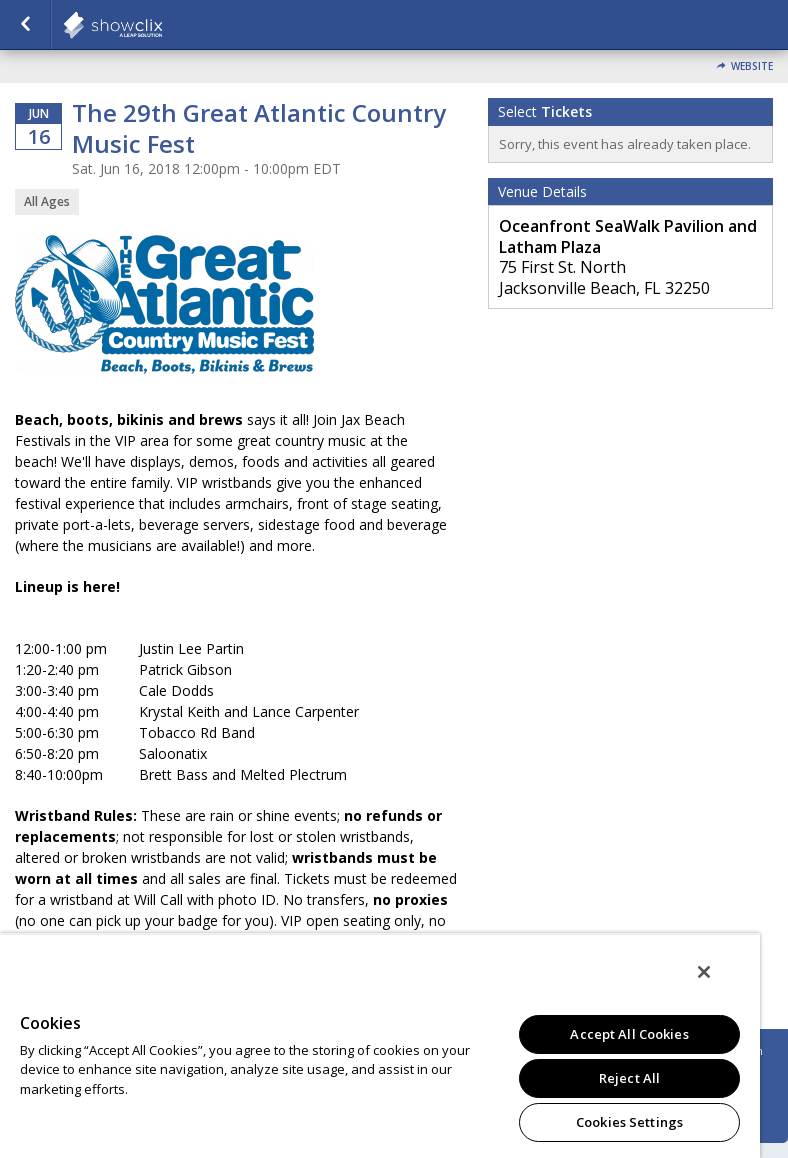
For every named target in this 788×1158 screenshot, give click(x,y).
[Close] (704, 972)
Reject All (629, 1078)
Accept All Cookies (629, 1034)
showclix (162, 25)
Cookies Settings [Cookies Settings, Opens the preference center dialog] (629, 1122)
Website (752, 66)
